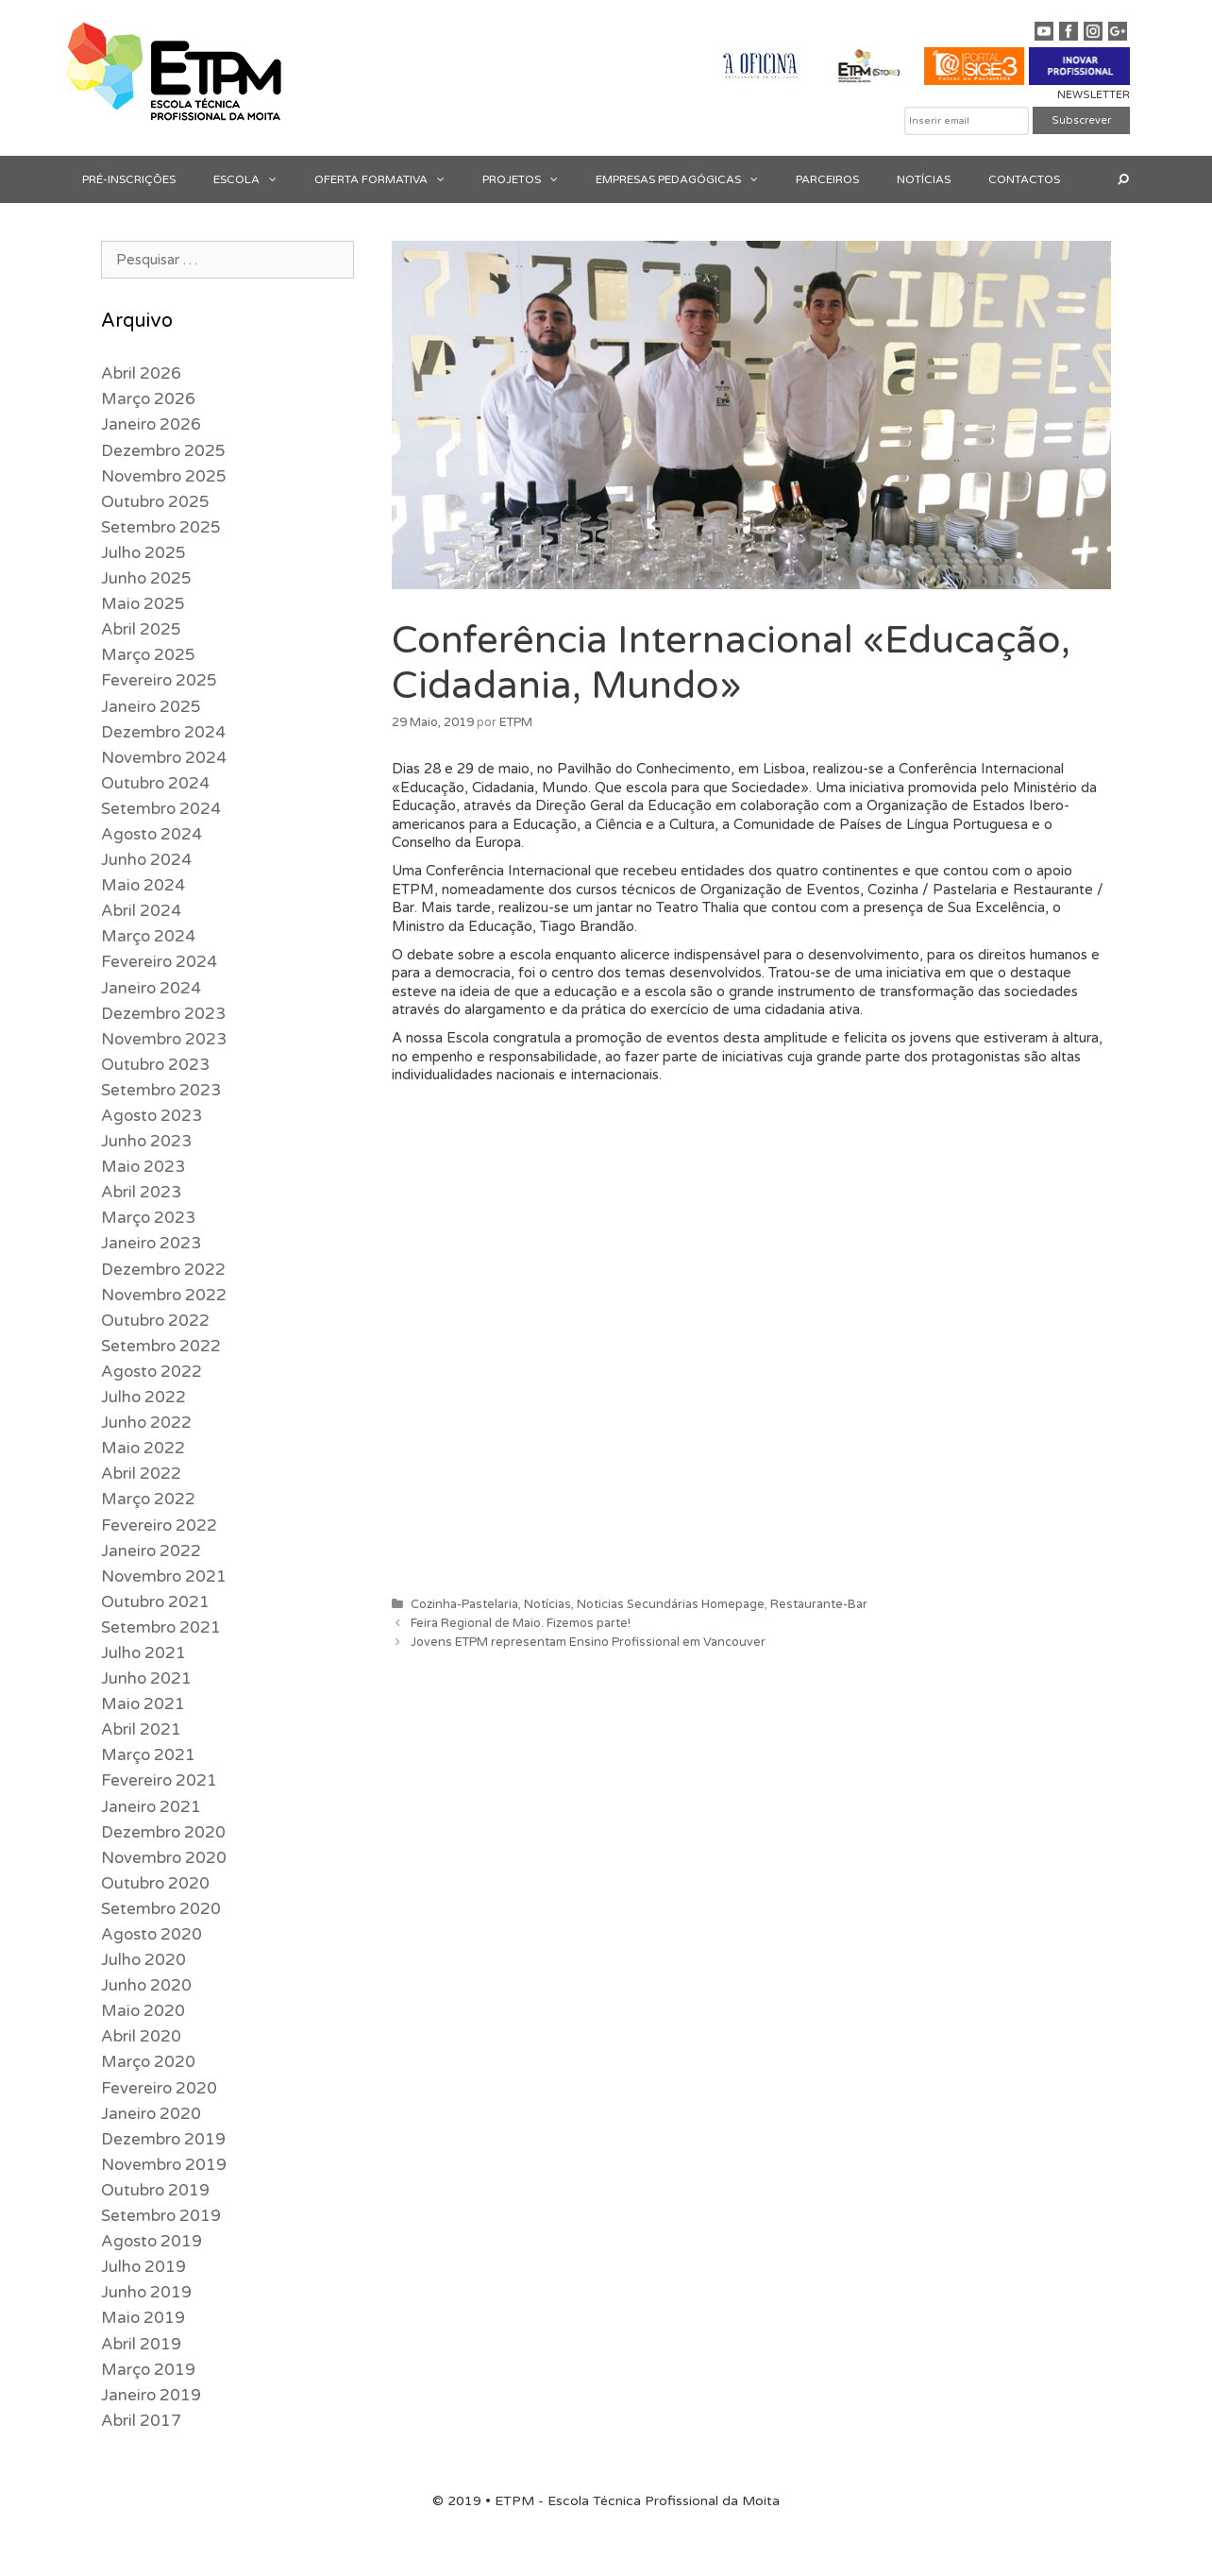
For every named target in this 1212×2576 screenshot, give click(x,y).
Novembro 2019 (164, 2165)
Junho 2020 (146, 1985)
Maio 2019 (143, 2318)
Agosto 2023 (151, 1116)
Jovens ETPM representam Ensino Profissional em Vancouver (588, 1642)
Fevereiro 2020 (159, 2088)
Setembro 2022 (161, 1346)
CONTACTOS (1024, 179)
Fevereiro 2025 (159, 680)
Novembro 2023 (164, 1039)
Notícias (547, 1604)
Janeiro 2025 (151, 707)
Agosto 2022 (151, 1371)
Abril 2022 (141, 1473)
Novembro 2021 (164, 1576)
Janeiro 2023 (151, 1243)
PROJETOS (529, 179)
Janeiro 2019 (151, 2395)
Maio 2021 (143, 1704)
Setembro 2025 (161, 527)
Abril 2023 (141, 1192)
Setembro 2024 (161, 809)
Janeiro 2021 (151, 1807)
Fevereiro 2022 (159, 1525)
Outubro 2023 (155, 1065)
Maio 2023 (143, 1167)
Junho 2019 (146, 2292)
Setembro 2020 (161, 1909)
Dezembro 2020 (163, 1832)
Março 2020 (148, 2062)
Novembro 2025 (164, 476)
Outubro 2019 (155, 2190)
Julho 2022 (143, 1397)
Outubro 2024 (155, 783)
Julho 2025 (143, 553)
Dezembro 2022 (163, 1270)
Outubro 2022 (155, 1320)
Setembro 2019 (161, 2216)
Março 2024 (148, 936)
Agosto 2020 (151, 1934)
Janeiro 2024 (151, 988)
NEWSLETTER (1093, 95)
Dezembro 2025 (163, 451)
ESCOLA (254, 179)
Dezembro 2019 (163, 2139)
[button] (277, 179)
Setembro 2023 (161, 1090)
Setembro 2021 (161, 1627)
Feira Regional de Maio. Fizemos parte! (521, 1623)
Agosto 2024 (151, 834)
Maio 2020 (143, 2011)
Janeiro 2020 (151, 2114)
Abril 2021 (141, 1729)
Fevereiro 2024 (159, 962)
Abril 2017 (141, 2421)
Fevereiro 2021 (159, 1780)
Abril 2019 (141, 2344)
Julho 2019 (143, 2267)
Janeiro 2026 (151, 424)
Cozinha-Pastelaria (464, 1604)
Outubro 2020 (155, 1883)
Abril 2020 (141, 2036)
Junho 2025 (146, 578)
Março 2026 (148, 399)
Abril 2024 (141, 911)
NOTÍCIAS (924, 179)
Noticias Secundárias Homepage (671, 1604)
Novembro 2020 (164, 1858)
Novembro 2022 (164, 1295)
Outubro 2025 (155, 502)
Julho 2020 (143, 1960)
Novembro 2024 (164, 758)
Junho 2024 (146, 860)
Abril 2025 (141, 629)
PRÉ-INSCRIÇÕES (129, 179)
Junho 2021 (146, 1678)
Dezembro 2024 (163, 732)
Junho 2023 (146, 1141)
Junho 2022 (146, 1422)
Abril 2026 (141, 373)
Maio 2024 (143, 885)
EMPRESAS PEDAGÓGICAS (686, 179)
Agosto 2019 (151, 2241)
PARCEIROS (827, 179)
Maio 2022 (143, 1448)
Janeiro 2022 (151, 1551)
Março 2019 (148, 2370)
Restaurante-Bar (818, 1604)
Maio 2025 (143, 604)
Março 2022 (148, 1499)
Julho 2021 (143, 1653)
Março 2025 (148, 655)
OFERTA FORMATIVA (388, 179)
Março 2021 (148, 1755)
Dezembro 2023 (163, 1014)
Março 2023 (148, 1218)
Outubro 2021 (155, 1602)
